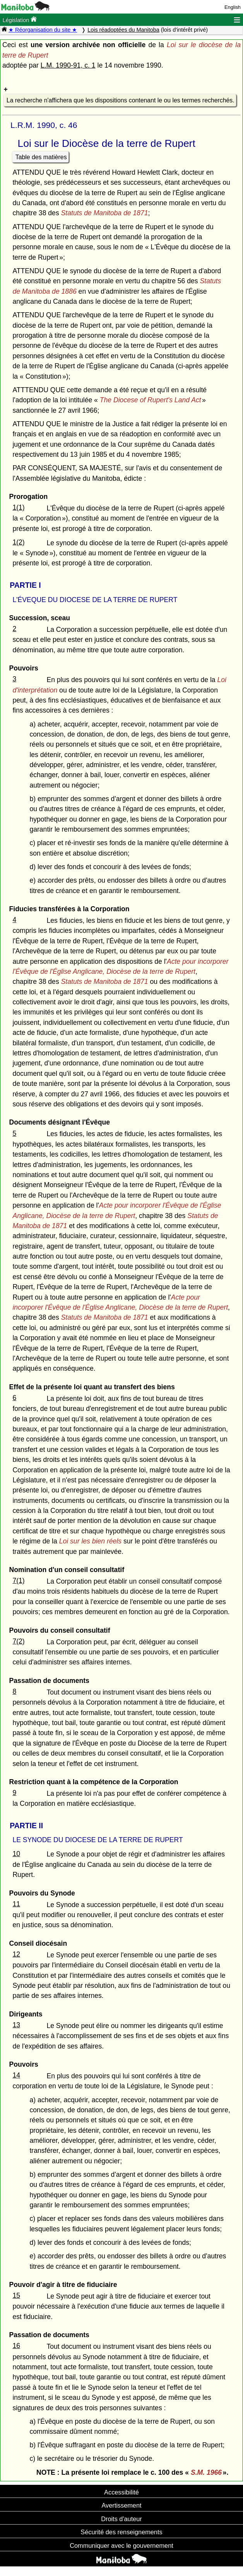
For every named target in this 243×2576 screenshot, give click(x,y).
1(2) (18, 542)
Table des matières (41, 157)
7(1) (18, 1580)
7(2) (18, 1641)
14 (16, 2075)
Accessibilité (121, 2492)
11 (16, 1904)
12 (16, 1954)
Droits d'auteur (121, 2518)
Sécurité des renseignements (121, 2531)
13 (16, 2025)
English (232, 7)
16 (16, 2346)
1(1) (18, 507)
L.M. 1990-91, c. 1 (68, 65)
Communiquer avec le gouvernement (121, 2545)
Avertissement (121, 2505)
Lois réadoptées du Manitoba (123, 30)
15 (16, 2295)
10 (16, 1854)
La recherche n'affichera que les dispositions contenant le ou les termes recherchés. (120, 100)
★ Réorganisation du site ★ (43, 30)
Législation (19, 19)
